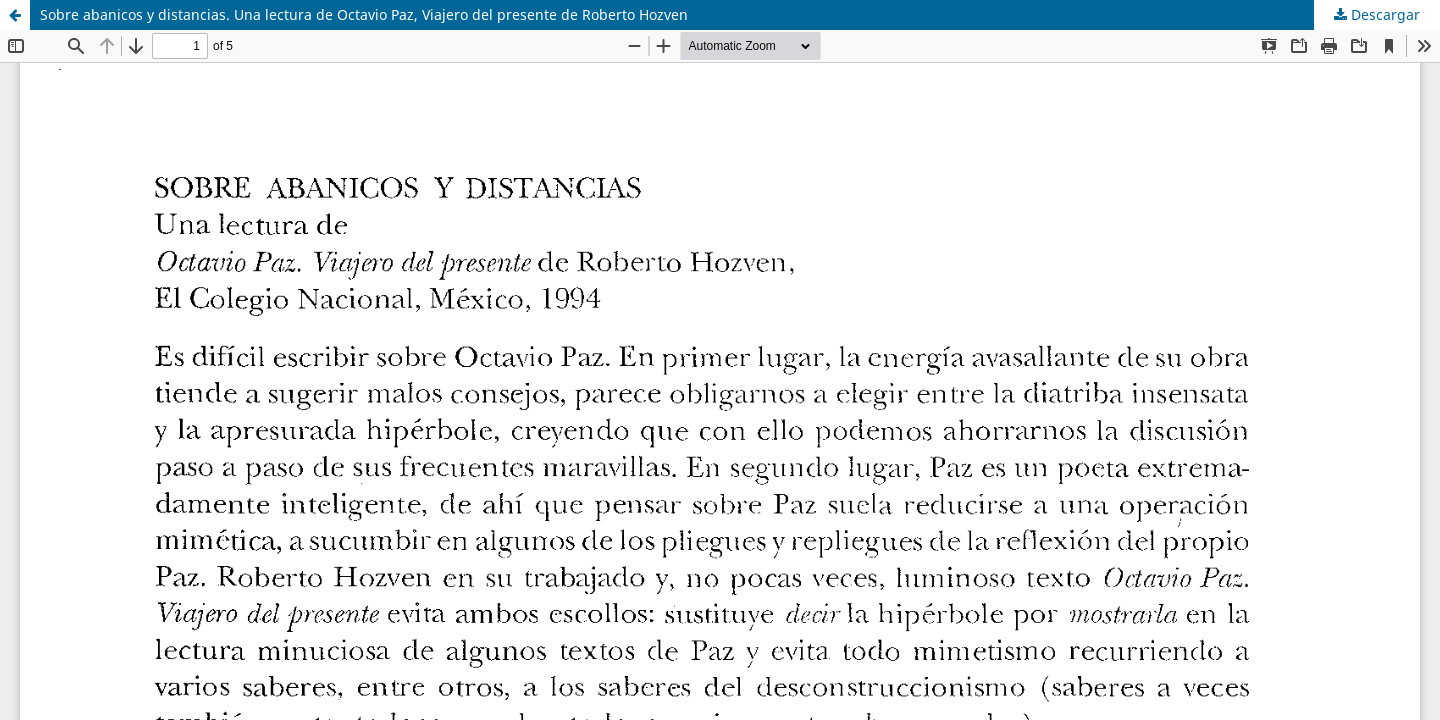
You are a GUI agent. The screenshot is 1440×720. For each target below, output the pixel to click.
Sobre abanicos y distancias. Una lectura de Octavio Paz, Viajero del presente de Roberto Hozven (364, 14)
